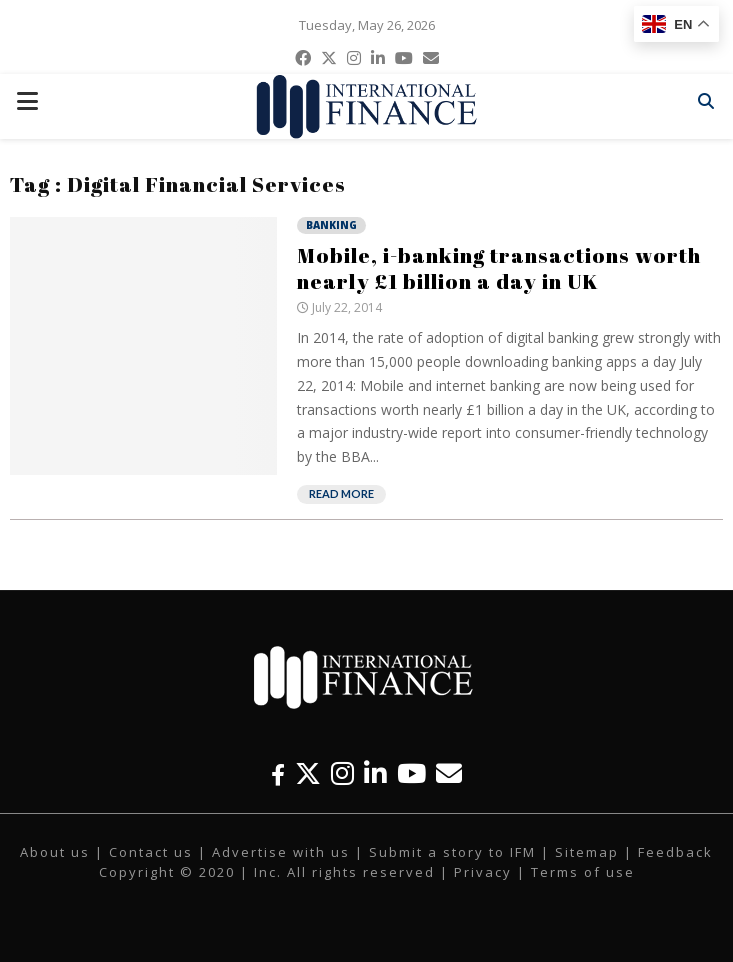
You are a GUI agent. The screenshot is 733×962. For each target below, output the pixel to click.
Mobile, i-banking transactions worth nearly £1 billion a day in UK (499, 268)
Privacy (483, 872)
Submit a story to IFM (452, 852)
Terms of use (583, 872)
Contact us (151, 852)
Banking (331, 225)
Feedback (675, 852)
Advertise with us (281, 852)
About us (55, 852)
